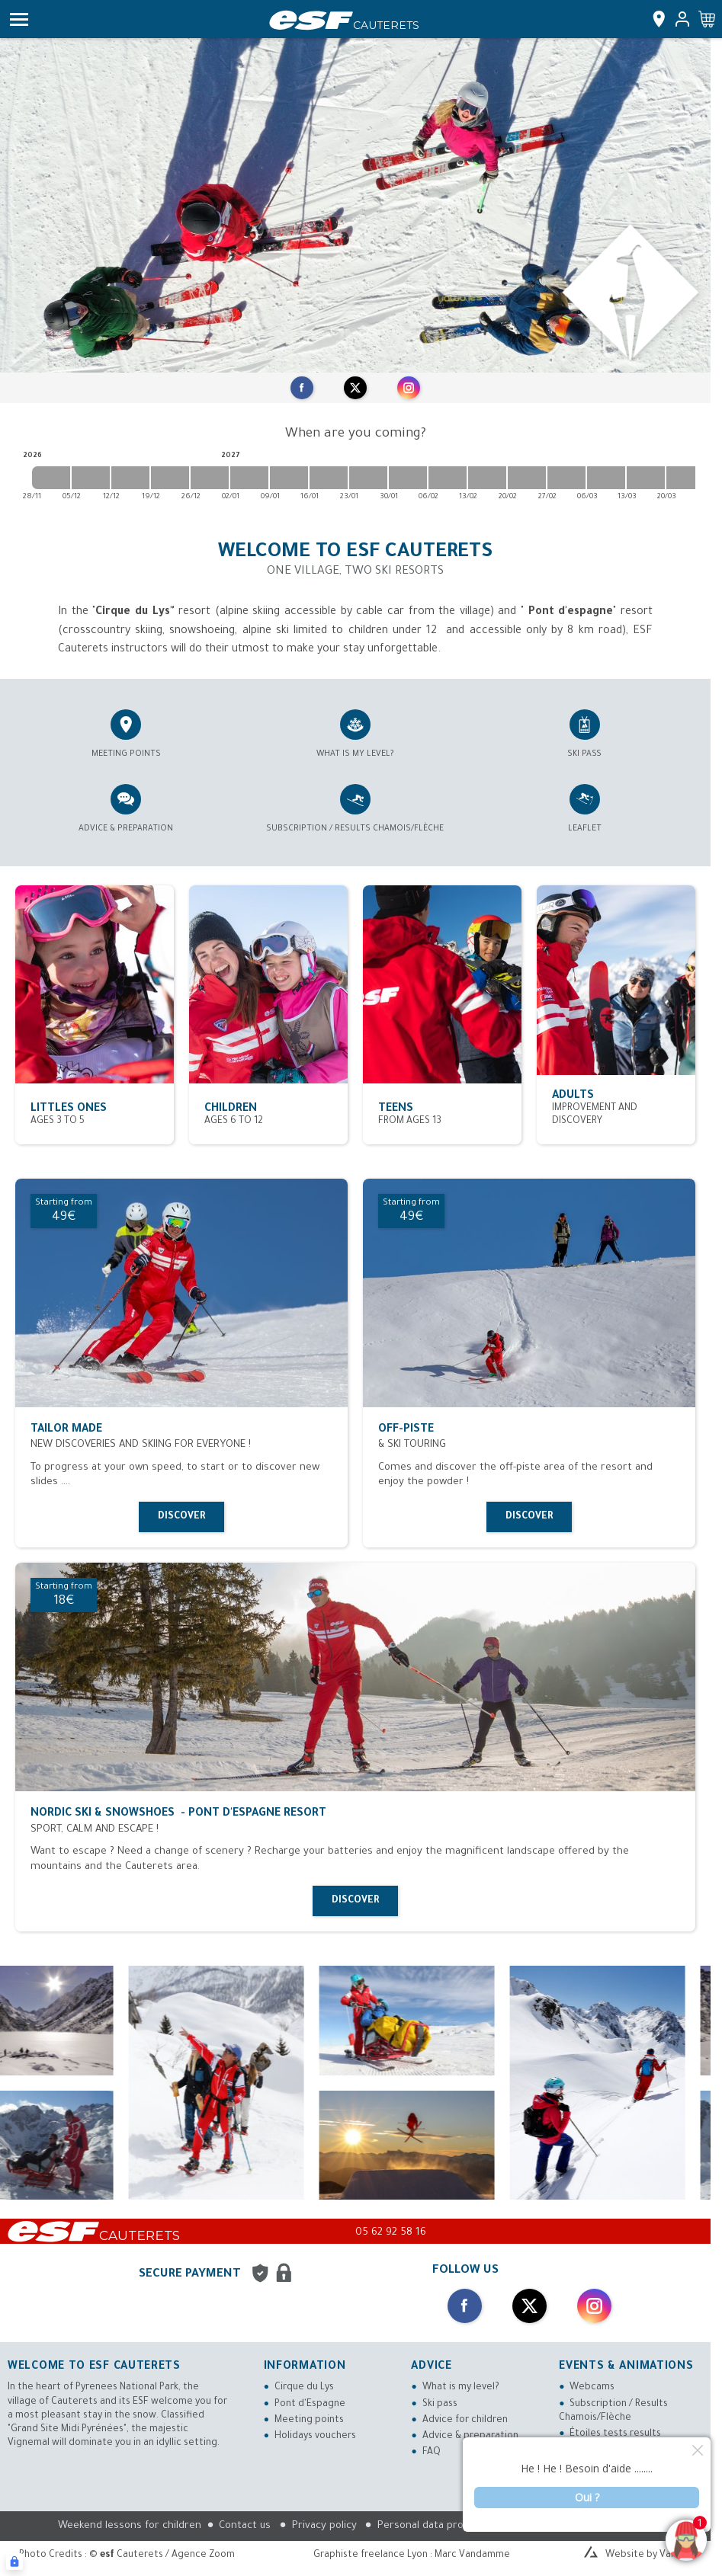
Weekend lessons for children (129, 2526)
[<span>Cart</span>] (707, 19)
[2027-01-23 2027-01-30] (368, 477)
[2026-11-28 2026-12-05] (51, 477)
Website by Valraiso (650, 2555)
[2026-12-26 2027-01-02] (210, 477)
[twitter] (355, 387)
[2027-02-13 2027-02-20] (487, 477)
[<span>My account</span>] (679, 19)
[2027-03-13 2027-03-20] (646, 477)
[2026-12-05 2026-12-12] (91, 477)
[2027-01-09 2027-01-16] (289, 477)
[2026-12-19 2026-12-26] (170, 477)
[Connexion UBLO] (14, 2561)
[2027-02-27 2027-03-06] (566, 477)
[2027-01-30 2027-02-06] (408, 477)
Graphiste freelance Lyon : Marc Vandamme (411, 2555)
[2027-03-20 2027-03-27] (685, 477)
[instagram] (408, 387)
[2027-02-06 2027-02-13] (447, 477)
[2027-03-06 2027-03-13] (606, 477)
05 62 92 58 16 (390, 2232)
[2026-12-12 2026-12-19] (130, 477)
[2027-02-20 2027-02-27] (527, 477)
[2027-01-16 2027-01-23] (329, 477)
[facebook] (301, 387)
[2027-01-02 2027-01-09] (249, 477)
